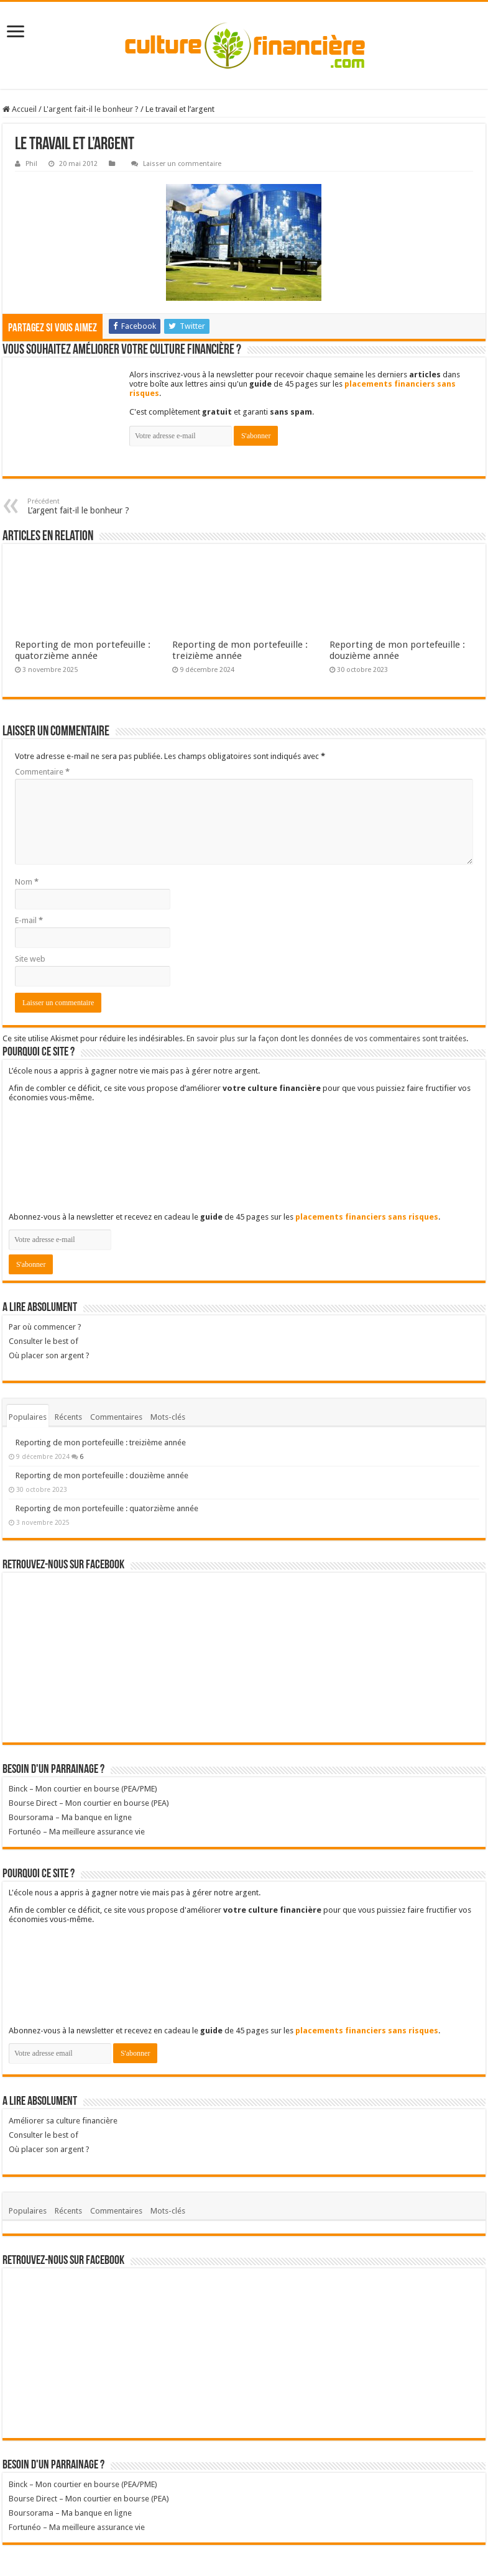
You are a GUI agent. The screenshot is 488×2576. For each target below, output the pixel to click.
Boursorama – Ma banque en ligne (70, 1817)
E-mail (29, 920)
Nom (27, 881)
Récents (68, 1417)
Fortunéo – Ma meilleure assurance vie (77, 1831)
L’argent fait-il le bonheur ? (91, 506)
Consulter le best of (43, 1341)
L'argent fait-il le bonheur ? (91, 109)
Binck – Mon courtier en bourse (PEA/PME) (83, 1788)
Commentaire (42, 771)
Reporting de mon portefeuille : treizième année (240, 650)
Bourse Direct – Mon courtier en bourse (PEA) (89, 1803)
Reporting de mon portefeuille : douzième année (397, 650)
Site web (30, 959)
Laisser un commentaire (182, 164)
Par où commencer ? (45, 1327)
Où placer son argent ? (244, 1361)
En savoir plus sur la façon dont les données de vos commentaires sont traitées (326, 1038)
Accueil (19, 109)
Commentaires (116, 1417)
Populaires (28, 1417)
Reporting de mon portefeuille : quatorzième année (82, 650)
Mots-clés (167, 1417)
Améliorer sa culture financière (63, 2120)
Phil (31, 164)
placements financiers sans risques (366, 1216)
